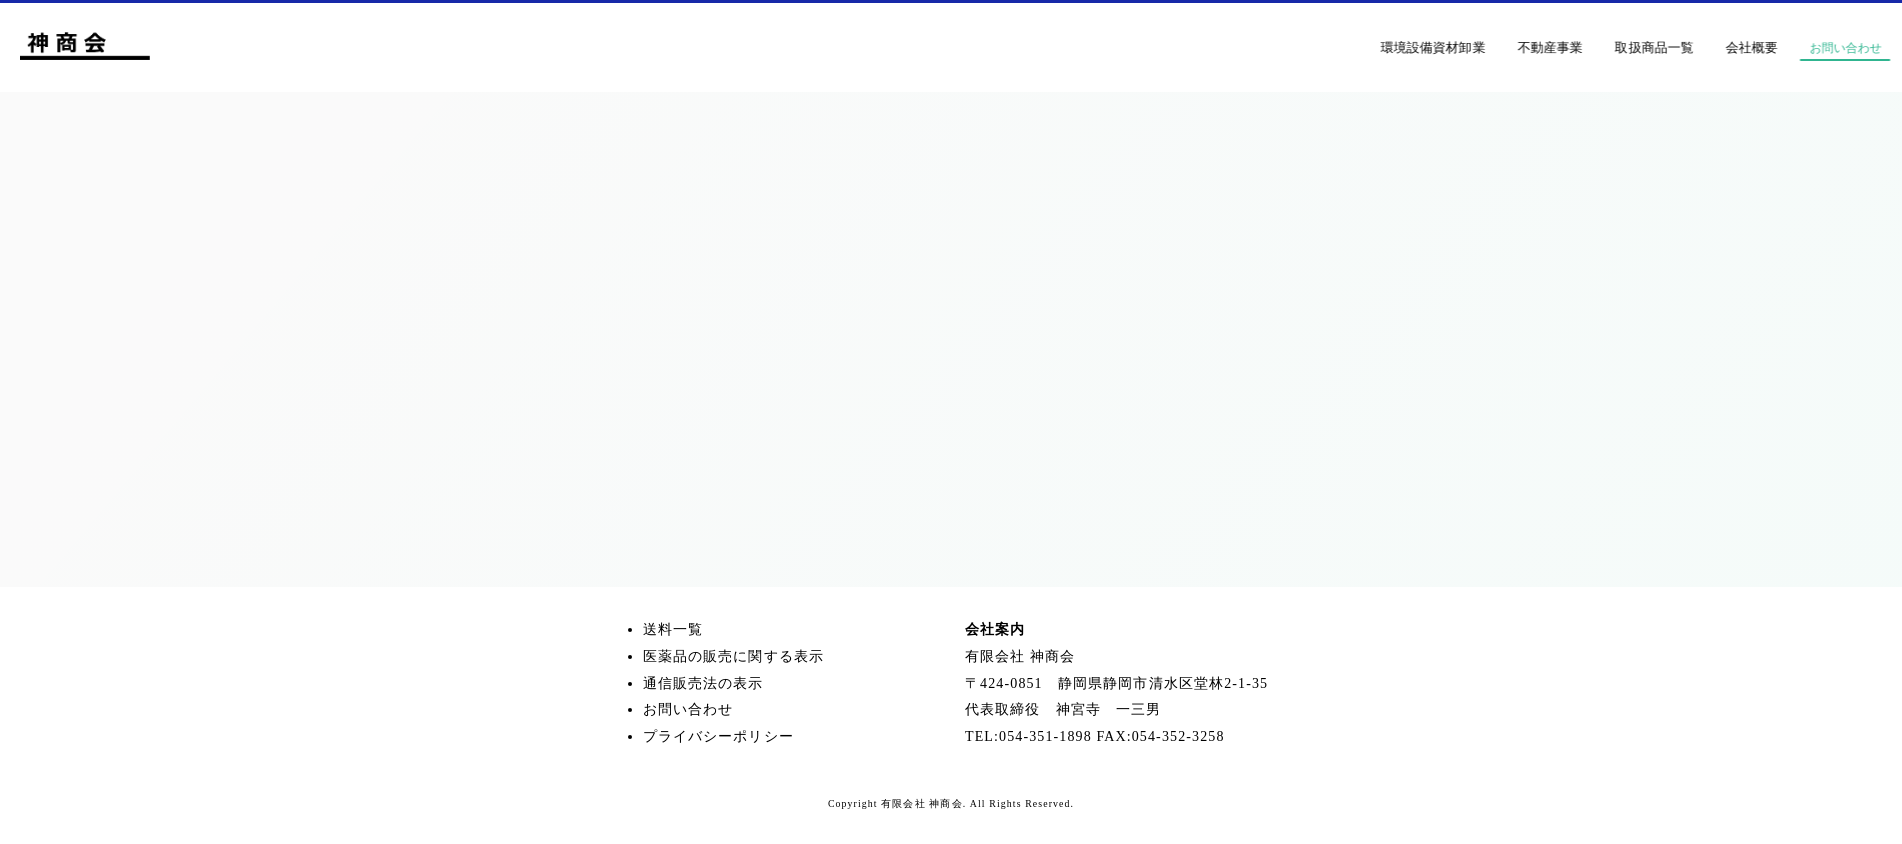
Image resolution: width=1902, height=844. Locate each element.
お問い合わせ (688, 709)
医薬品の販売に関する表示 (733, 656)
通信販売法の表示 (703, 683)
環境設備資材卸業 (1472, 47)
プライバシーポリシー (718, 736)
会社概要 (1791, 47)
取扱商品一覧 (1694, 47)
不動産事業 (1589, 47)
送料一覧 (673, 629)
